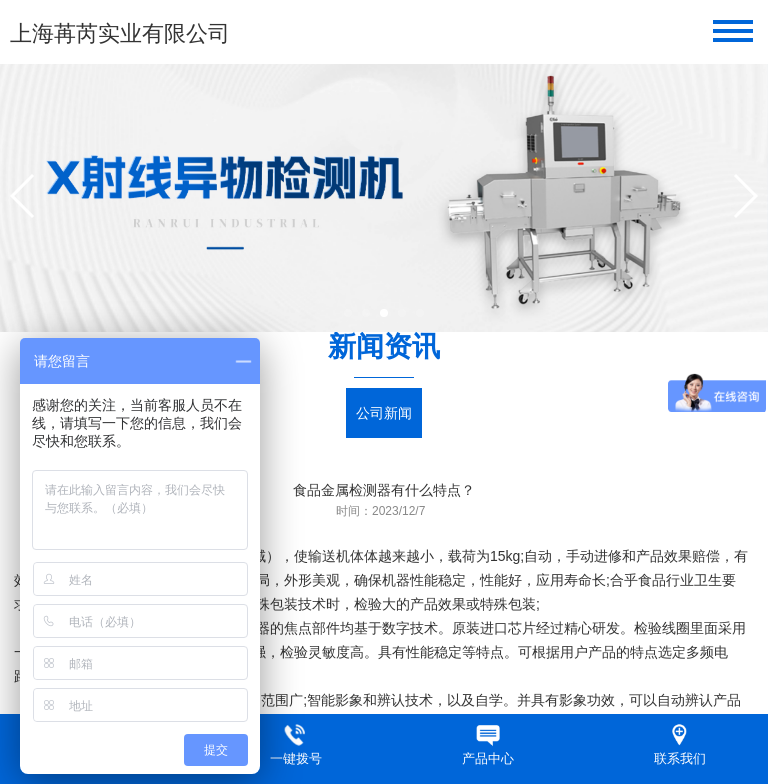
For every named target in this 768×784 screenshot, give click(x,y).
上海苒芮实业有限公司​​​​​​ (120, 33)
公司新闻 (384, 413)
